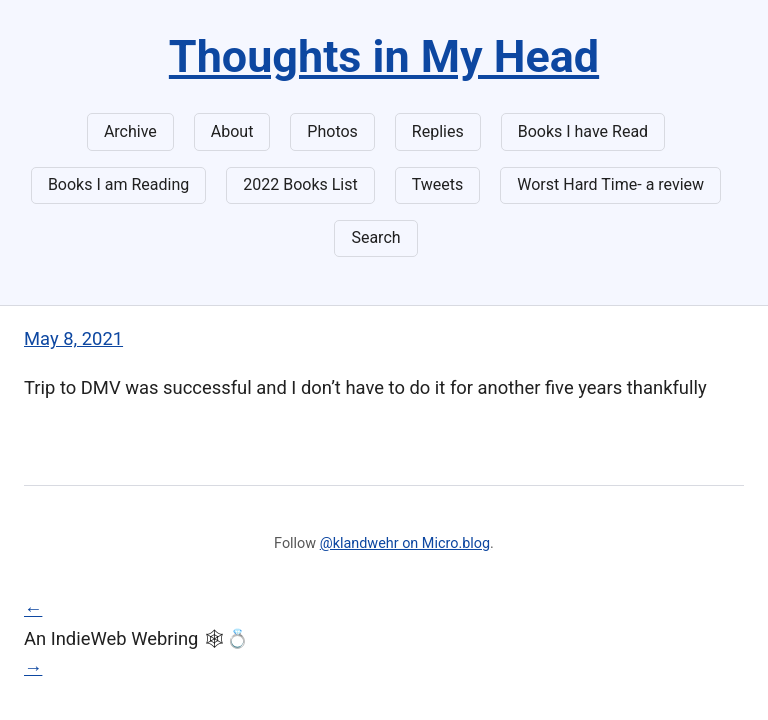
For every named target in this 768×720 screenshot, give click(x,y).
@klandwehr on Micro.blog (405, 543)
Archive (130, 131)
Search (375, 237)
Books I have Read (583, 131)
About (232, 131)
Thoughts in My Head (384, 56)
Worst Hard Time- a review (610, 184)
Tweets (438, 184)
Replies (438, 131)
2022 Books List (300, 184)
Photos (332, 131)
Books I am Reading (118, 184)
